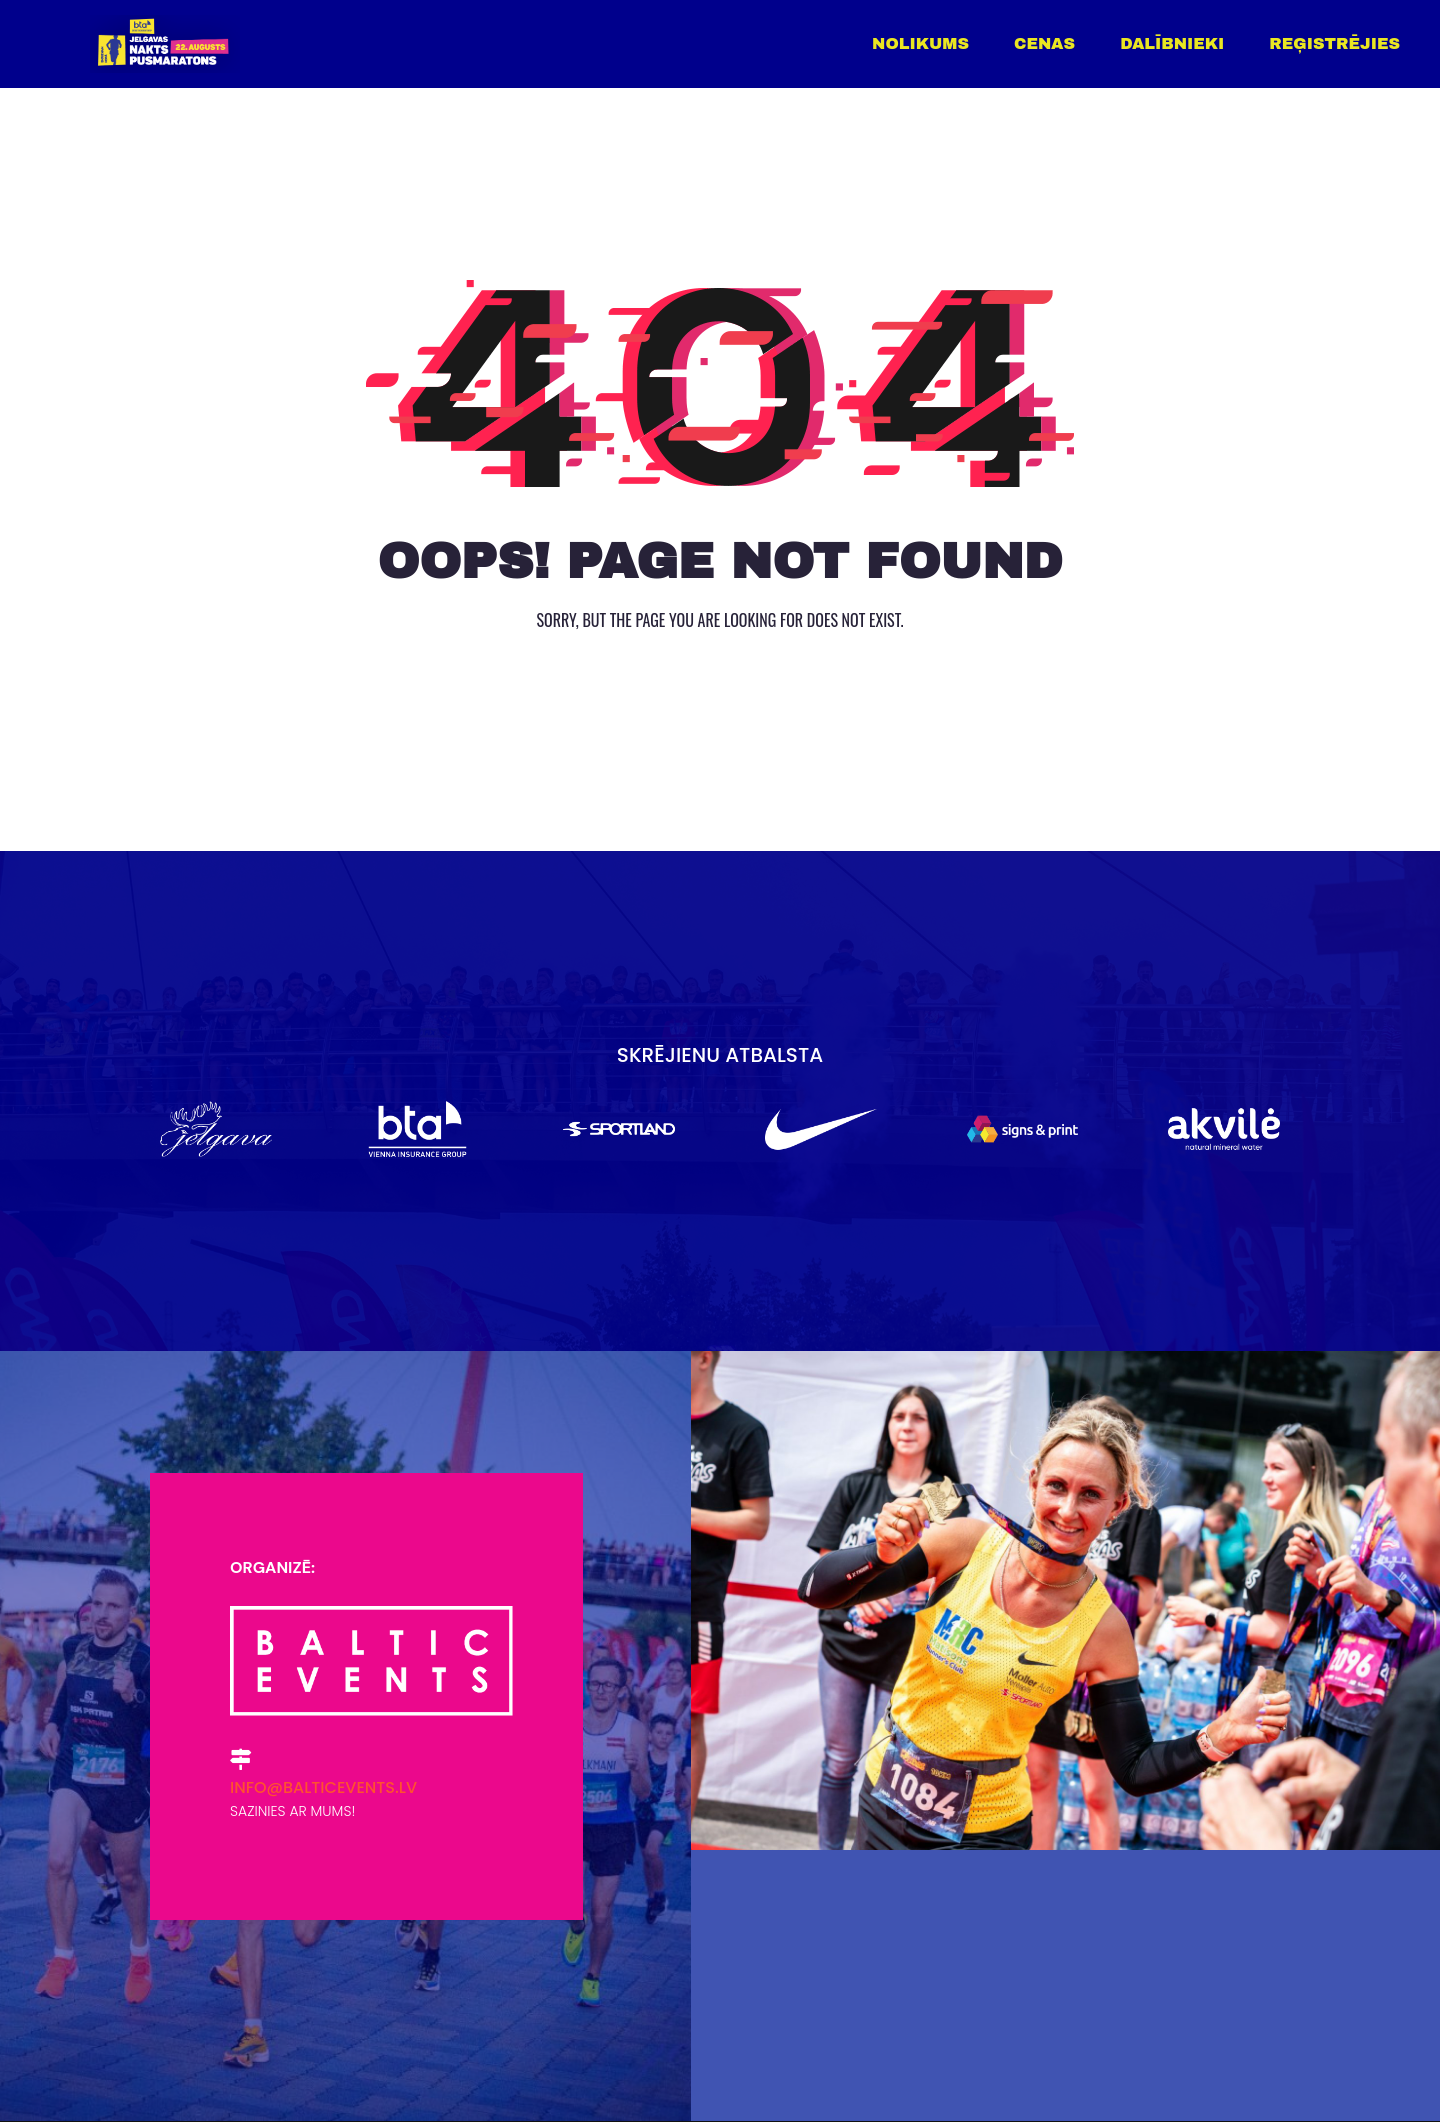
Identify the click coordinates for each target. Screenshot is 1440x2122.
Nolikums (920, 43)
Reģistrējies (1334, 43)
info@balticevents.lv (323, 1787)
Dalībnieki (1172, 43)
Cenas (1044, 43)
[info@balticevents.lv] (240, 1759)
